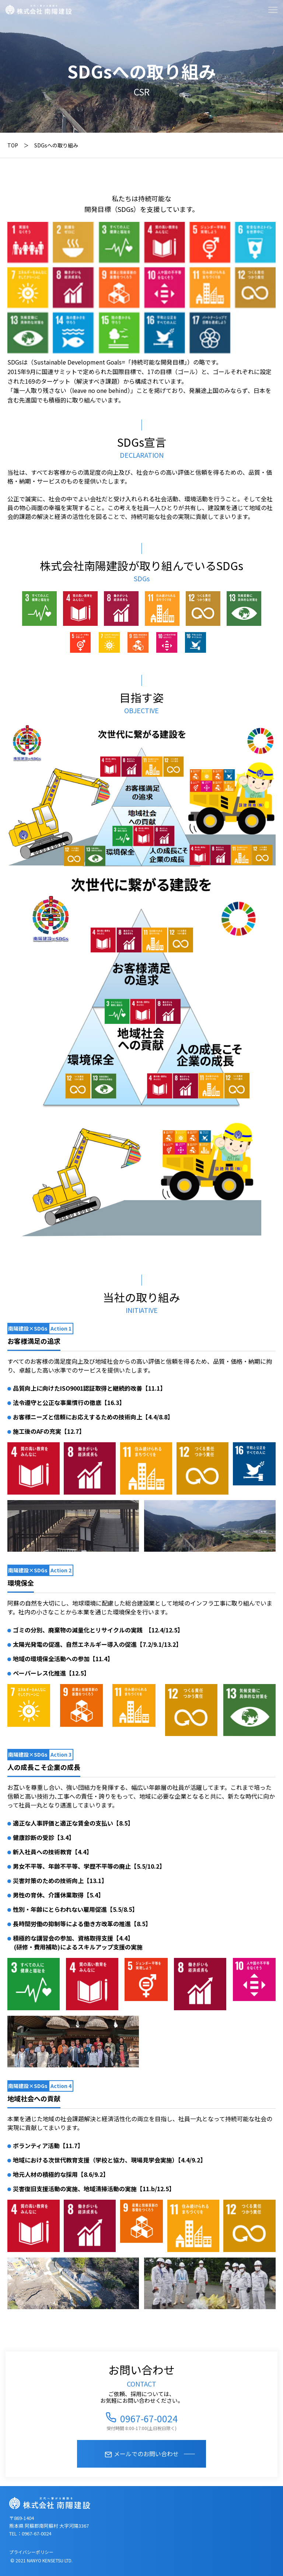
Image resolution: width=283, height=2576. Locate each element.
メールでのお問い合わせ (146, 2453)
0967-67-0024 (149, 2417)
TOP (12, 145)
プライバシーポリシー (31, 2552)
